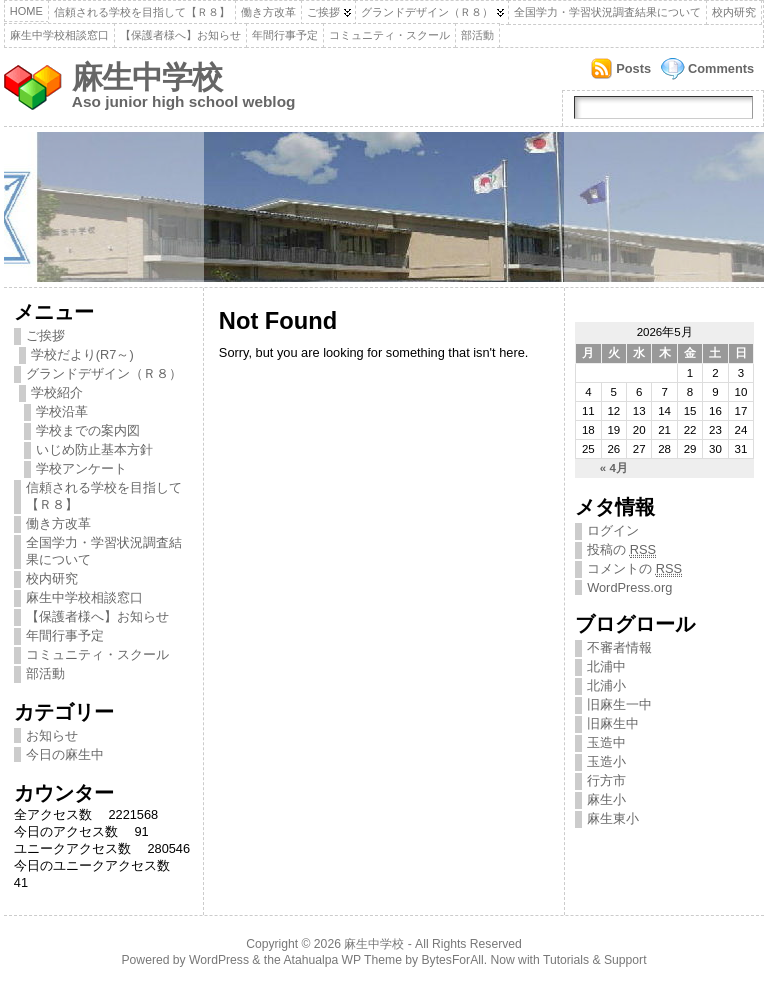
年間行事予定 (285, 35)
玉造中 (606, 742)
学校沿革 (62, 411)
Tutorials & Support (595, 960)
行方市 (606, 780)
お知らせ (52, 735)
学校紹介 (57, 392)
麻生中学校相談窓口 (59, 35)
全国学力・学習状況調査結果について (607, 12)
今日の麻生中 (65, 754)
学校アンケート (81, 468)
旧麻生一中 (619, 704)
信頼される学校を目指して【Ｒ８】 (142, 12)
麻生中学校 (147, 77)
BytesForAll (453, 960)
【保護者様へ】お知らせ (180, 35)
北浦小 (606, 685)
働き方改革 (268, 12)
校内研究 (734, 12)
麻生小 (606, 799)
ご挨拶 (323, 12)
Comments (721, 68)
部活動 (477, 35)
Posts (633, 68)
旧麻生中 (613, 723)
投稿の (621, 550)
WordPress (219, 960)
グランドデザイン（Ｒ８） (427, 12)
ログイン (613, 530)
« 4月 (614, 468)
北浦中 (606, 666)
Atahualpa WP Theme (342, 960)
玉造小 (606, 761)
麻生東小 (613, 818)
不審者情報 (619, 647)
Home (26, 11)
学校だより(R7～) (82, 354)
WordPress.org (629, 587)
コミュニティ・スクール (389, 35)
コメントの (634, 569)
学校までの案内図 (88, 430)
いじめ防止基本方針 (94, 449)
